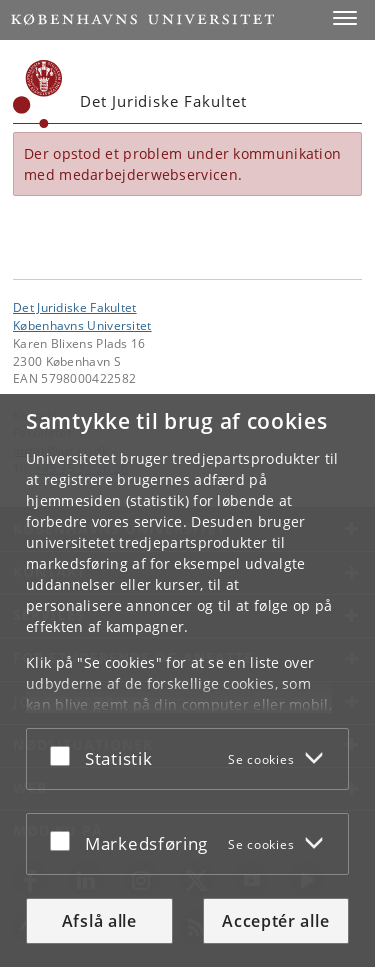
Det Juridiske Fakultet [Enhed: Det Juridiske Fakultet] (75, 307)
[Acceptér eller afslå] (65, 755)
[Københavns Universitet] (38, 94)
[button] (345, 18)
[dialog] (187, 680)
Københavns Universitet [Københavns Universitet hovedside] (82, 325)
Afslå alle (99, 921)
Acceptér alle (275, 921)
